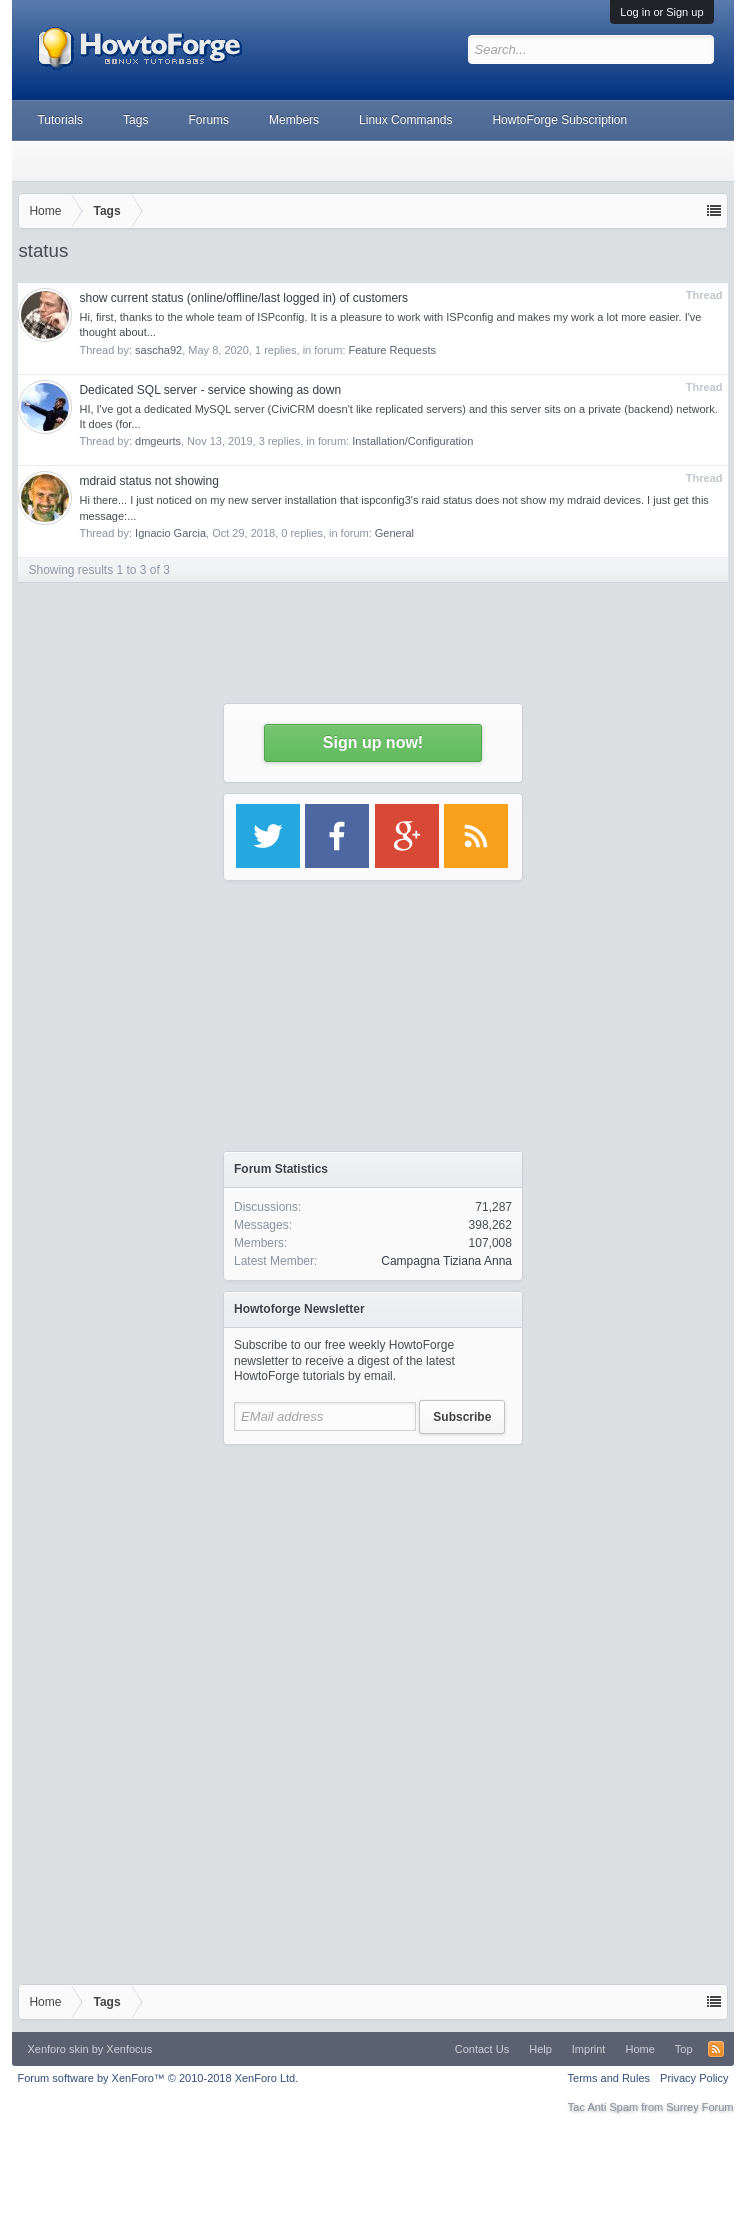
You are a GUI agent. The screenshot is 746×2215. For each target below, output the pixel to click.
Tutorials (60, 120)
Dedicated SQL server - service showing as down (210, 390)
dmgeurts (158, 441)
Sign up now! (373, 742)
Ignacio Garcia (170, 533)
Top (684, 2049)
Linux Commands (405, 120)
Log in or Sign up (661, 12)
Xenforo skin (57, 2049)
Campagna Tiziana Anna (446, 1261)
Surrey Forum (699, 2107)
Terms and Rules (609, 2078)
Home (639, 2049)
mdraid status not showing (148, 481)
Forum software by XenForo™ (157, 2078)
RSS (716, 2049)
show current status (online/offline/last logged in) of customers (243, 298)
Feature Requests (392, 350)
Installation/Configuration (412, 441)
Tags (135, 120)
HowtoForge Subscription (559, 120)
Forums (208, 120)
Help (540, 2049)
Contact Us (482, 2049)
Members (294, 120)
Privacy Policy (694, 2078)
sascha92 (158, 350)
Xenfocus (129, 2049)
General (394, 533)
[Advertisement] (373, 1580)
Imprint (589, 2049)
